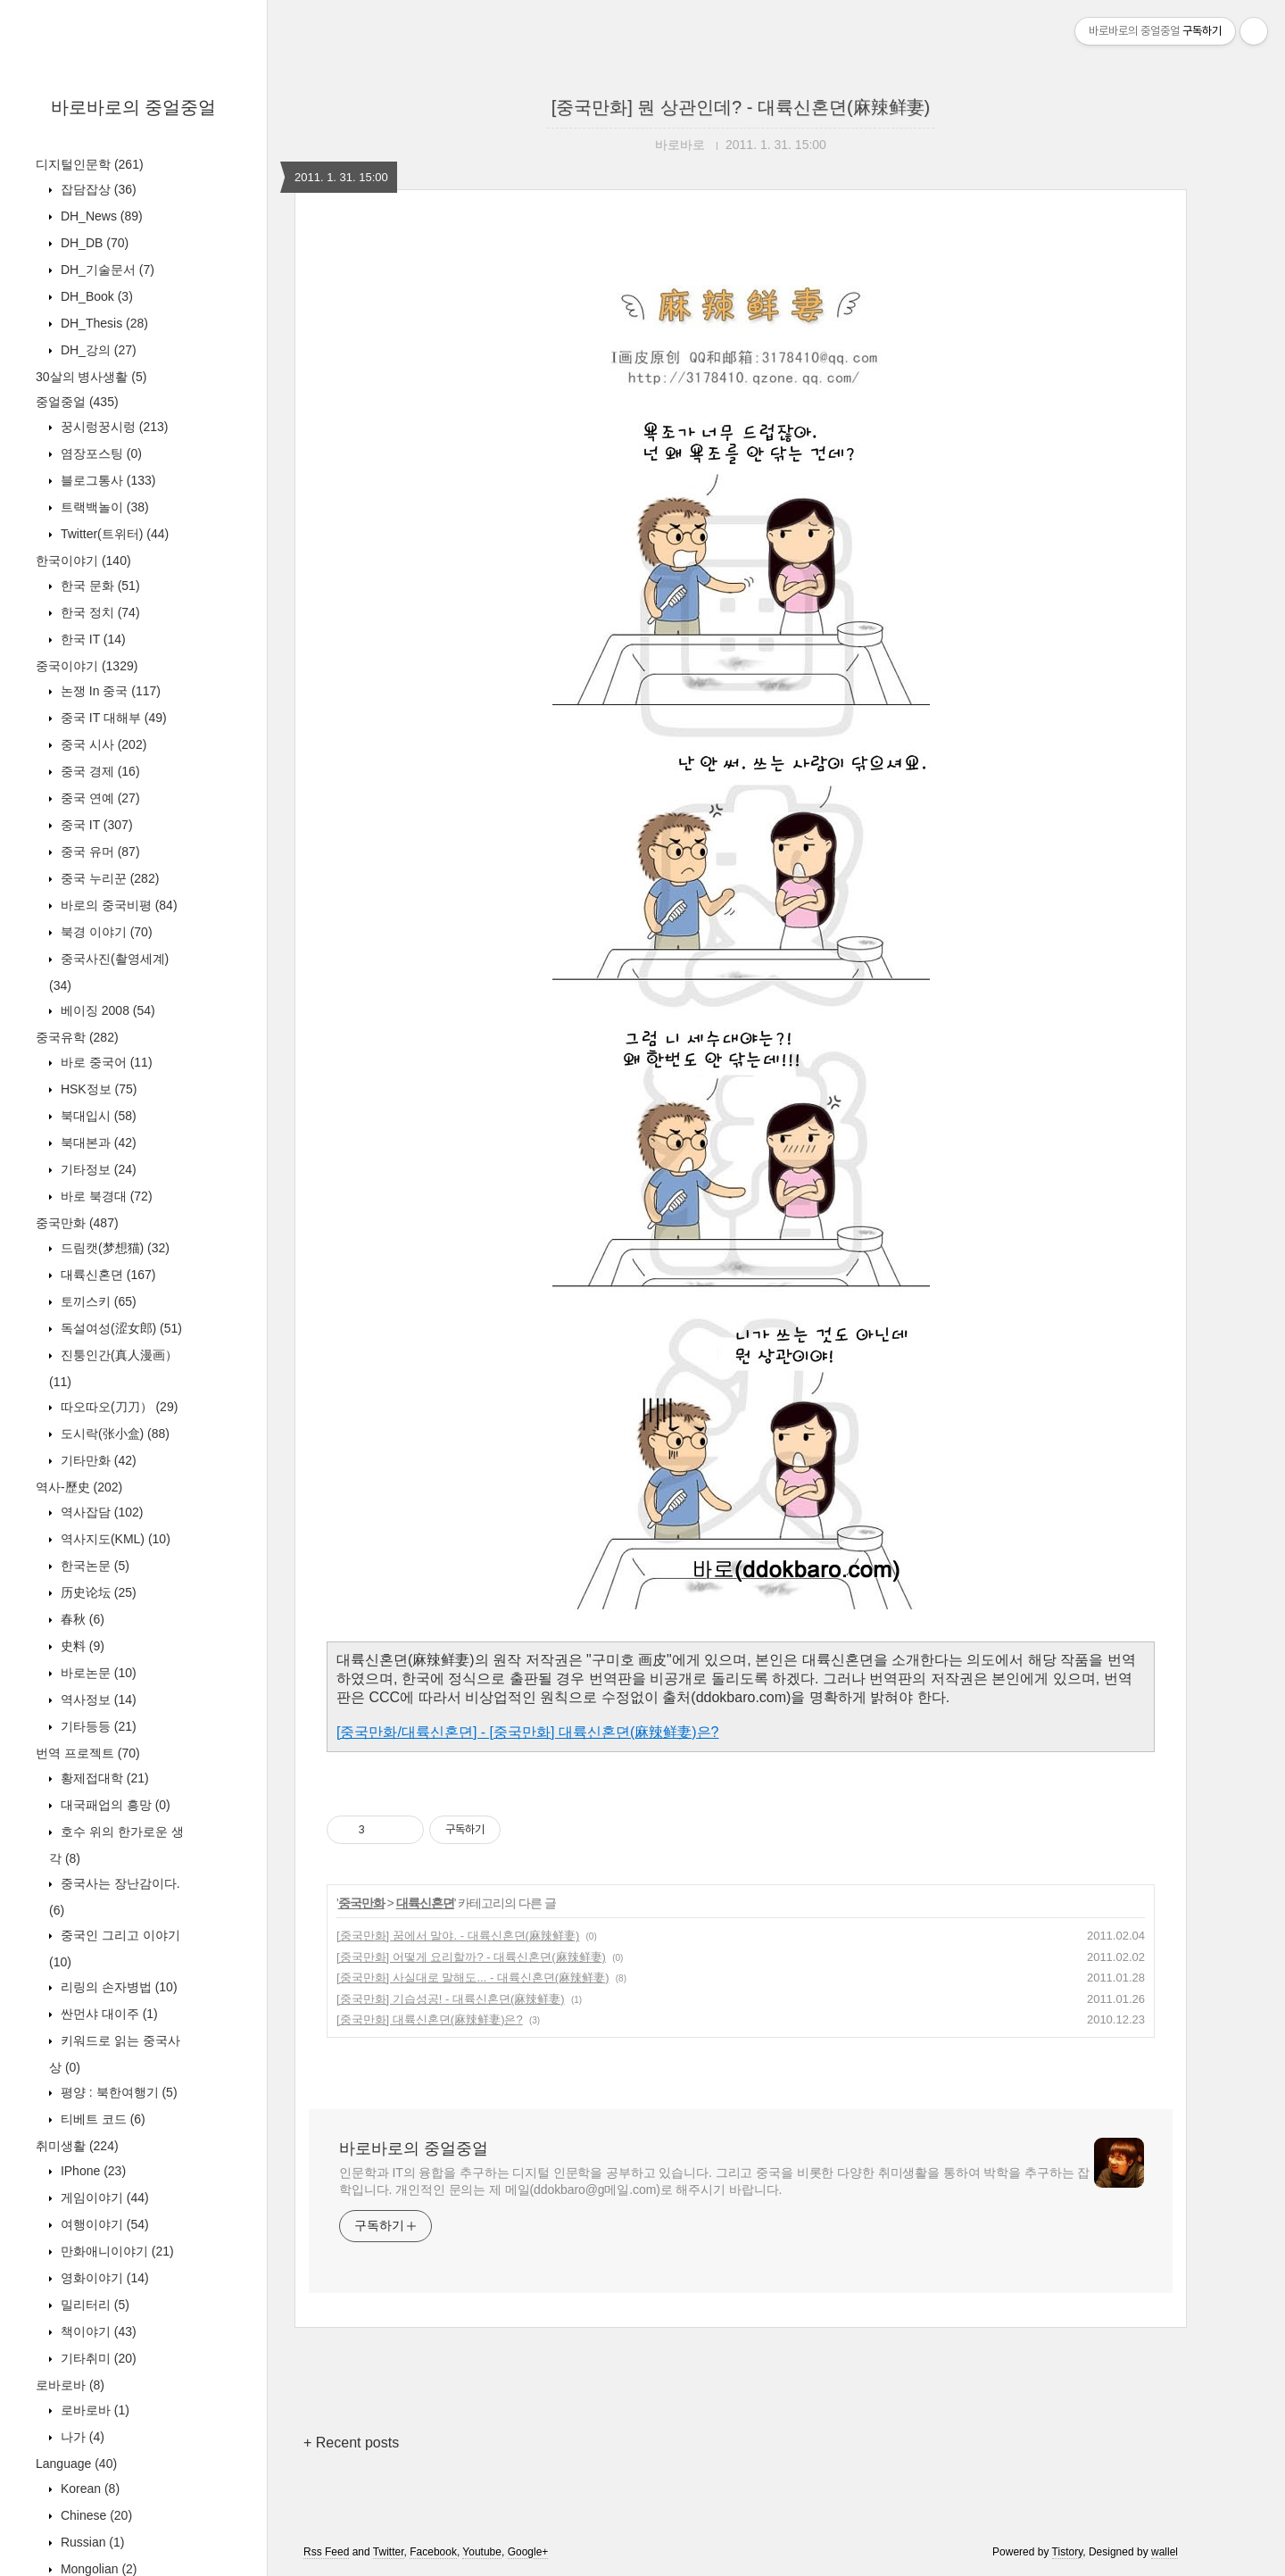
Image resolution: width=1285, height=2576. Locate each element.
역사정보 (97, 1699)
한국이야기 (83, 560)
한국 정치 (98, 612)
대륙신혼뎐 (106, 1274)
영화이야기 (103, 2278)
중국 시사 (101, 744)
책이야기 (97, 2331)
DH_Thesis (102, 323)
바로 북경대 (105, 1196)
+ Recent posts (351, 2442)
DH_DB (92, 243)
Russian (90, 2542)
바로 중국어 (105, 1062)
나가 (80, 2437)
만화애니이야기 (115, 2251)
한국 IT (91, 639)
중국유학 (77, 1037)
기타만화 (97, 1460)
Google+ (528, 2552)
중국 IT (95, 825)
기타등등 (97, 1726)
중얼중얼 (77, 402)
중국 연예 (98, 798)
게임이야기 (103, 2197)
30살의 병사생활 (91, 377)
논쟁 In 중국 (109, 691)
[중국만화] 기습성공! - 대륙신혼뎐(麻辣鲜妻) (450, 1999)
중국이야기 (86, 666)
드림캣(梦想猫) (113, 1248)
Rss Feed (326, 2552)
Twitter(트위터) (113, 534)
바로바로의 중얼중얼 (134, 107)
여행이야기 (103, 2224)
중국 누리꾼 (108, 878)
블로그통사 (106, 480)
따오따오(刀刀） (117, 1407)
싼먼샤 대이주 (107, 2014)
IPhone (91, 2171)
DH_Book (95, 296)
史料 (80, 1646)
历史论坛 (97, 1592)
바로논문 (97, 1673)
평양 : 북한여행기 (117, 2092)
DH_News (100, 216)
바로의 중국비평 (117, 905)
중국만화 (77, 1223)
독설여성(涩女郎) (119, 1328)
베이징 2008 (106, 1010)
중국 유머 (98, 851)
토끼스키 (97, 1301)
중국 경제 (98, 771)
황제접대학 (103, 1778)
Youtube (482, 2552)
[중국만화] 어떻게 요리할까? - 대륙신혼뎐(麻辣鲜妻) (471, 1957)
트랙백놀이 (103, 507)
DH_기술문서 (105, 269)
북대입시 (97, 1116)
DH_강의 (97, 350)
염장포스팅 (99, 453)
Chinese (94, 2515)
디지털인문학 (90, 164)
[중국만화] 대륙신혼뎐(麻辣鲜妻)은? (429, 2019)
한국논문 (93, 1565)
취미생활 (77, 2146)
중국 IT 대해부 (112, 717)
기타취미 (97, 2358)
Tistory (1067, 2552)
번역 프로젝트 (88, 1753)
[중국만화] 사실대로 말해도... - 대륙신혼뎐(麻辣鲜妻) (472, 1977)
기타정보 (97, 1169)
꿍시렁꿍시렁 (112, 427)
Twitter (388, 2552)
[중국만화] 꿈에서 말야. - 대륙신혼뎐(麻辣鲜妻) (457, 1935)
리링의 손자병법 (117, 1987)
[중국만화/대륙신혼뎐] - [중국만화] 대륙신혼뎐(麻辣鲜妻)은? (527, 1732)
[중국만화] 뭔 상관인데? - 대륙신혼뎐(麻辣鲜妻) (740, 107)
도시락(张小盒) (113, 1433)
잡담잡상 (97, 189)
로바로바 (70, 2385)
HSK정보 (97, 1089)
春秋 (80, 1619)
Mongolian (97, 2569)
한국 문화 (98, 585)
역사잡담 (100, 1512)
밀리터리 (93, 2305)
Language (76, 2463)
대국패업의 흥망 (113, 1805)
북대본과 (97, 1142)
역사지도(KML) (113, 1539)
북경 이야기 (105, 932)
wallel (1164, 2552)
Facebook (433, 2552)
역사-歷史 (79, 1487)
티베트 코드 (101, 2119)
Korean (88, 2488)
